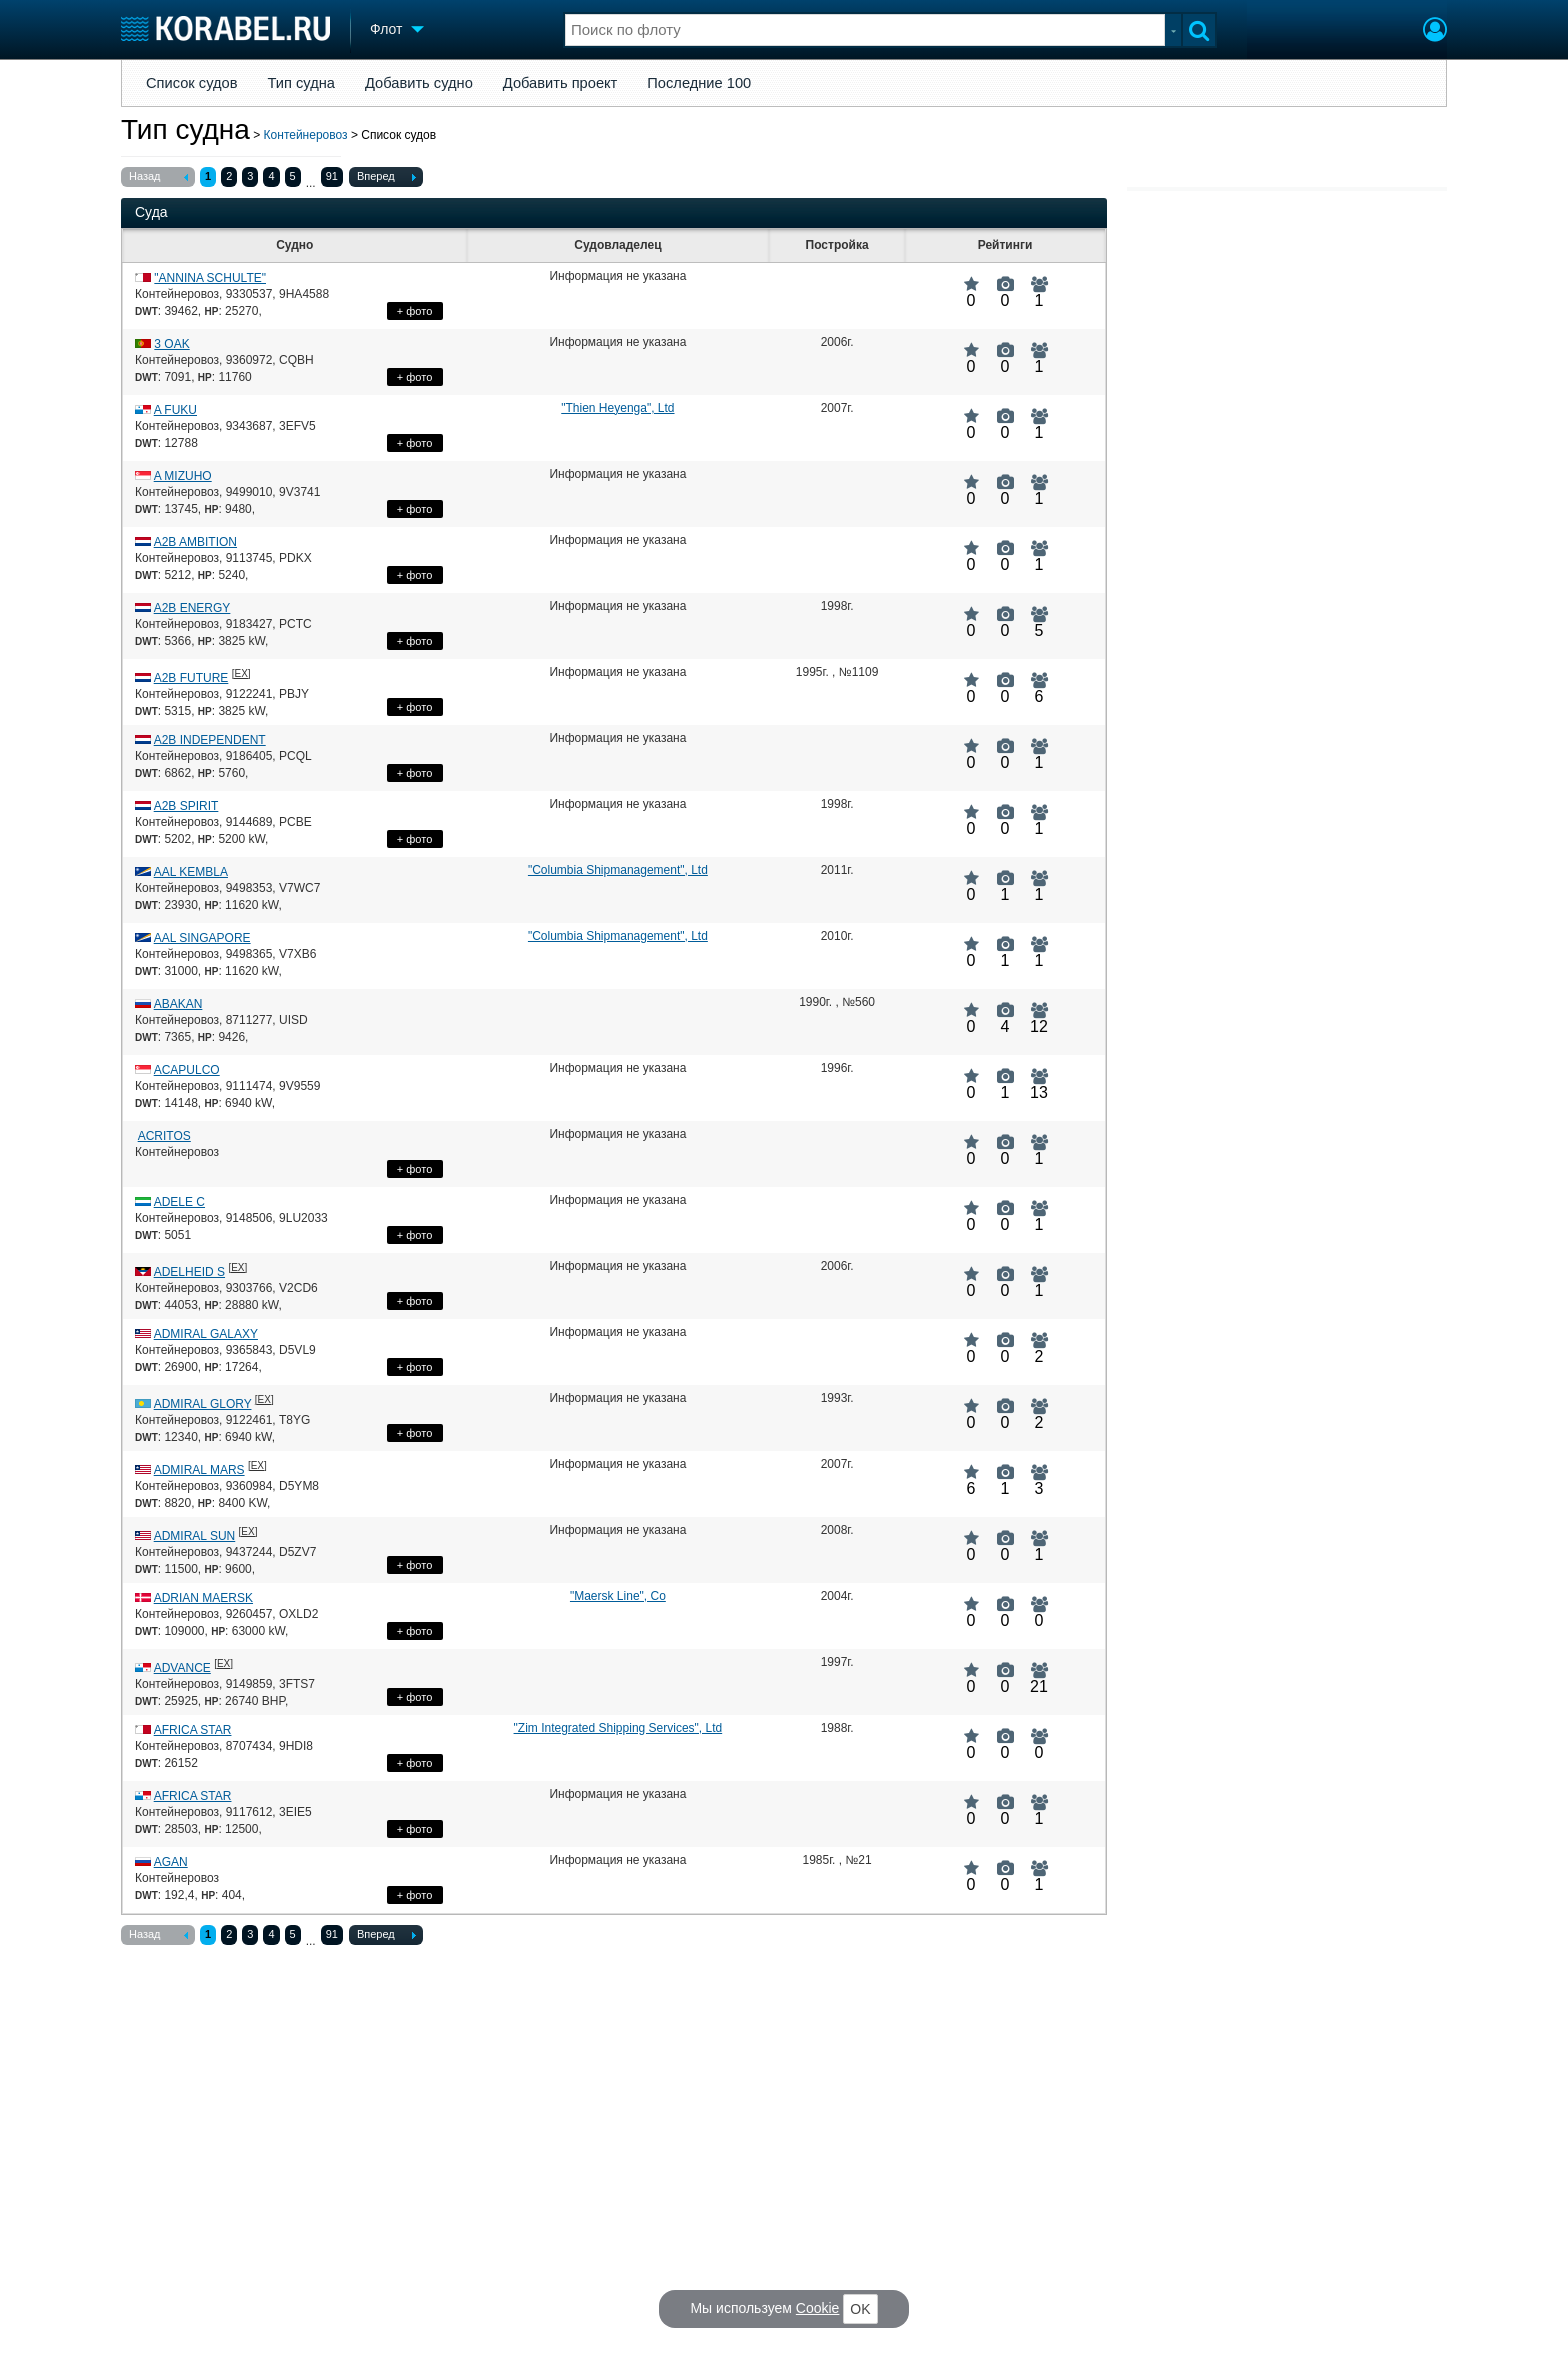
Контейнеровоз (306, 135)
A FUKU (175, 410)
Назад (158, 178)
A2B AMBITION (195, 542)
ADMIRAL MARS (199, 1470)
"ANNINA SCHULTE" (210, 278)
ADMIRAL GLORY (203, 1404)
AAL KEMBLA (191, 872)
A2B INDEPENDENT (210, 740)
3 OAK (171, 344)
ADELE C (179, 1202)
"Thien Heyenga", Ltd (617, 408)
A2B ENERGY (192, 608)
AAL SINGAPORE (202, 938)
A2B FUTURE (191, 678)
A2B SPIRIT (186, 806)
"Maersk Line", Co (618, 1596)
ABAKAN (178, 1004)
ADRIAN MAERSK (203, 1598)
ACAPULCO (187, 1070)
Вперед (386, 178)
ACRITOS (164, 1136)
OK (860, 2309)
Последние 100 (699, 83)
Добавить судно (419, 83)
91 (332, 176)
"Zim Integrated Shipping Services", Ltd (618, 1728)
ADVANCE (182, 1668)
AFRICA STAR (193, 1730)
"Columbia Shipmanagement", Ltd (618, 870)
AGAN (171, 1862)
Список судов (192, 83)
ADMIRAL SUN (195, 1536)
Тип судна (301, 83)
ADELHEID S (189, 1272)
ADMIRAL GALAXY (206, 1334)
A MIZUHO (183, 476)
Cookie (818, 2308)
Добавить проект (560, 83)
